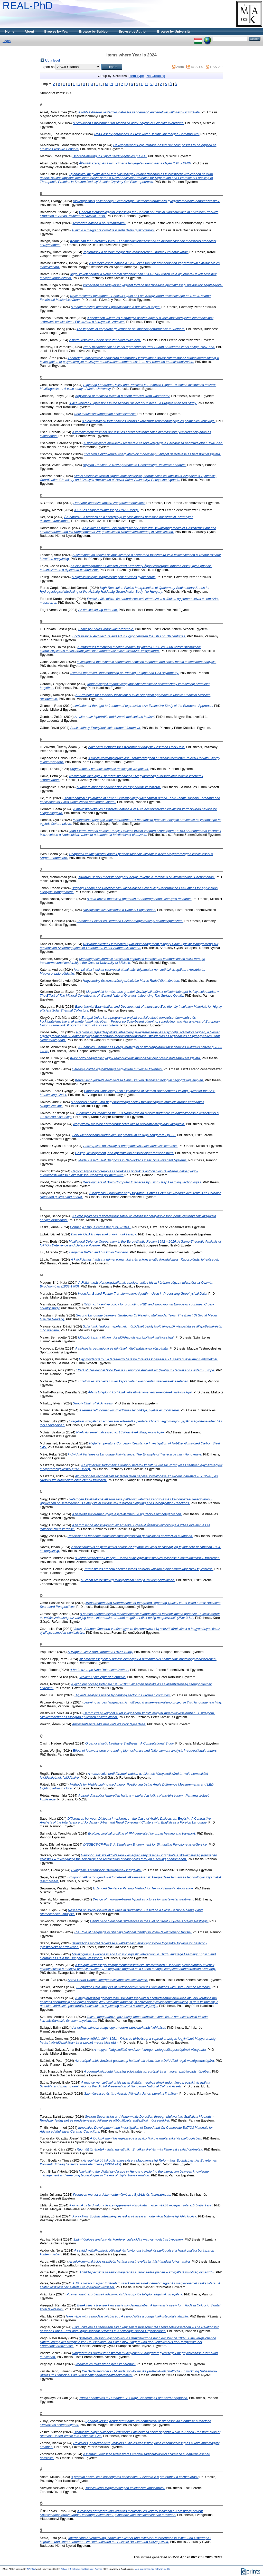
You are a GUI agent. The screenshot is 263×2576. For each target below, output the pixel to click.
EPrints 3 (31, 2569)
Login (7, 41)
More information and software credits (152, 2569)
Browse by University (174, 31)
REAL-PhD (28, 5)
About (29, 31)
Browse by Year (56, 31)
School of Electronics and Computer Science (81, 2569)
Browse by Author (133, 31)
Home (9, 31)
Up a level (52, 60)
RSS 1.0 (197, 67)
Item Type (136, 76)
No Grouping (155, 76)
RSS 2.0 (216, 67)
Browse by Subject (94, 31)
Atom (180, 67)
